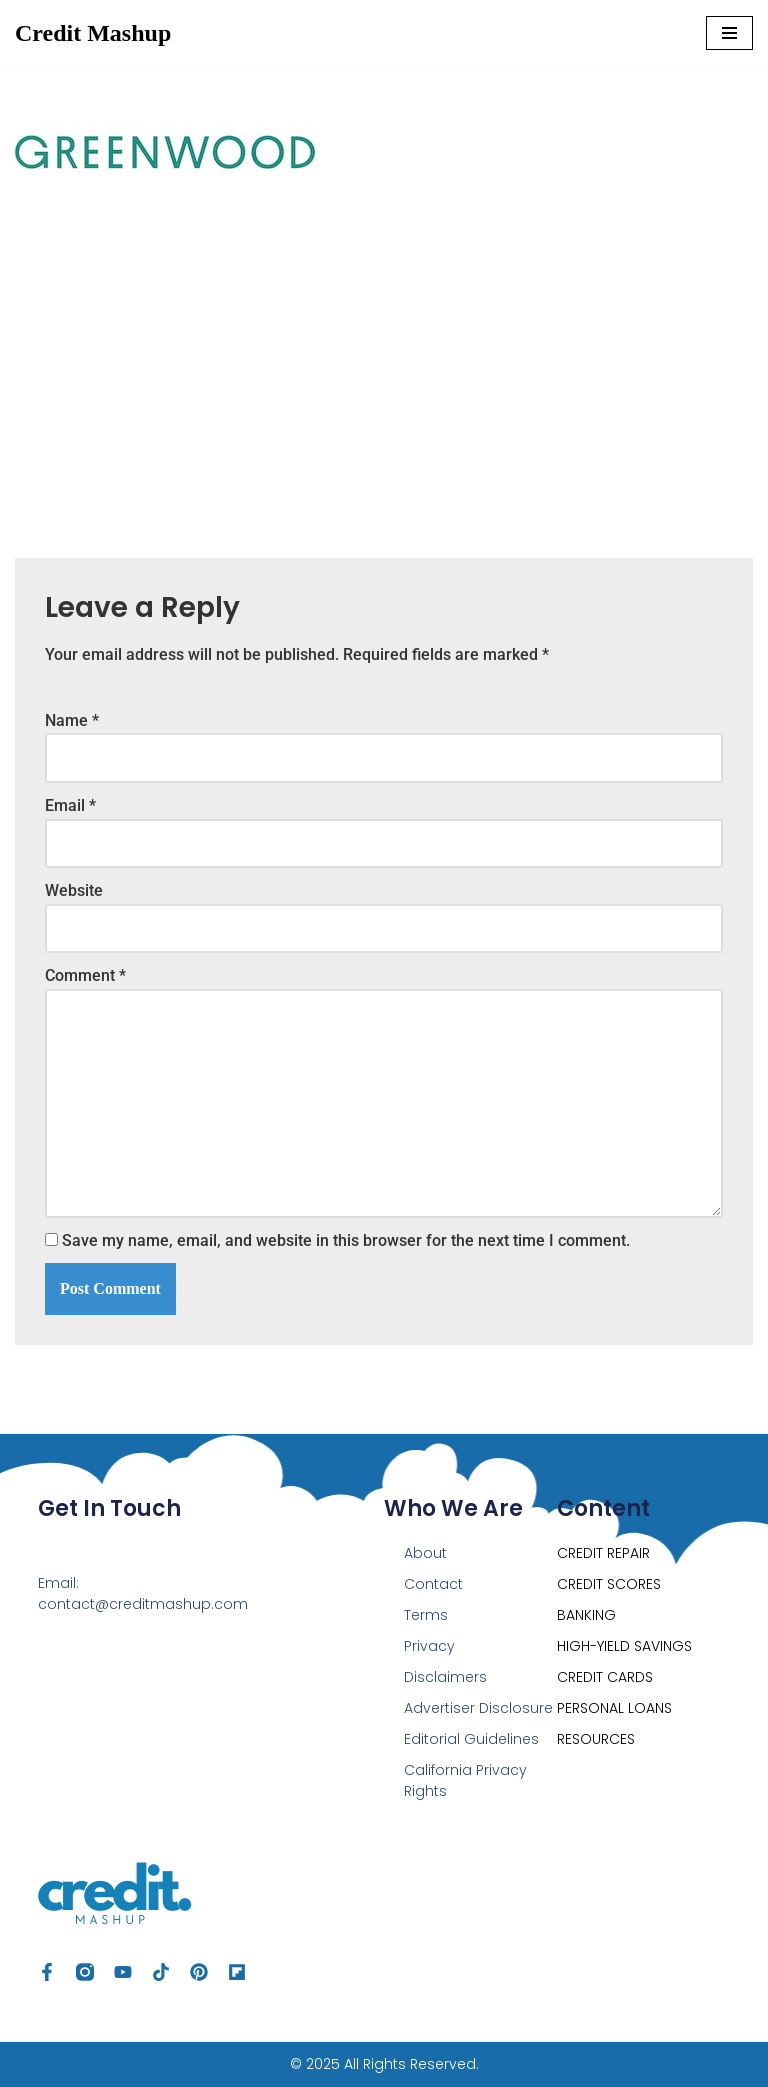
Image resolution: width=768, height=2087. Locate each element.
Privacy (429, 1646)
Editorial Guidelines (471, 1739)
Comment (85, 975)
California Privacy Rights (465, 1780)
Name (72, 720)
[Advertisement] (384, 358)
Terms (426, 1615)
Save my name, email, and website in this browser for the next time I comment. (346, 1240)
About (425, 1553)
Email (70, 805)
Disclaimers (445, 1677)
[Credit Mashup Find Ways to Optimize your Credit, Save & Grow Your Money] (93, 33)
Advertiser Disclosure (478, 1708)
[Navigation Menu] (729, 33)
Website (74, 890)
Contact (433, 1584)
